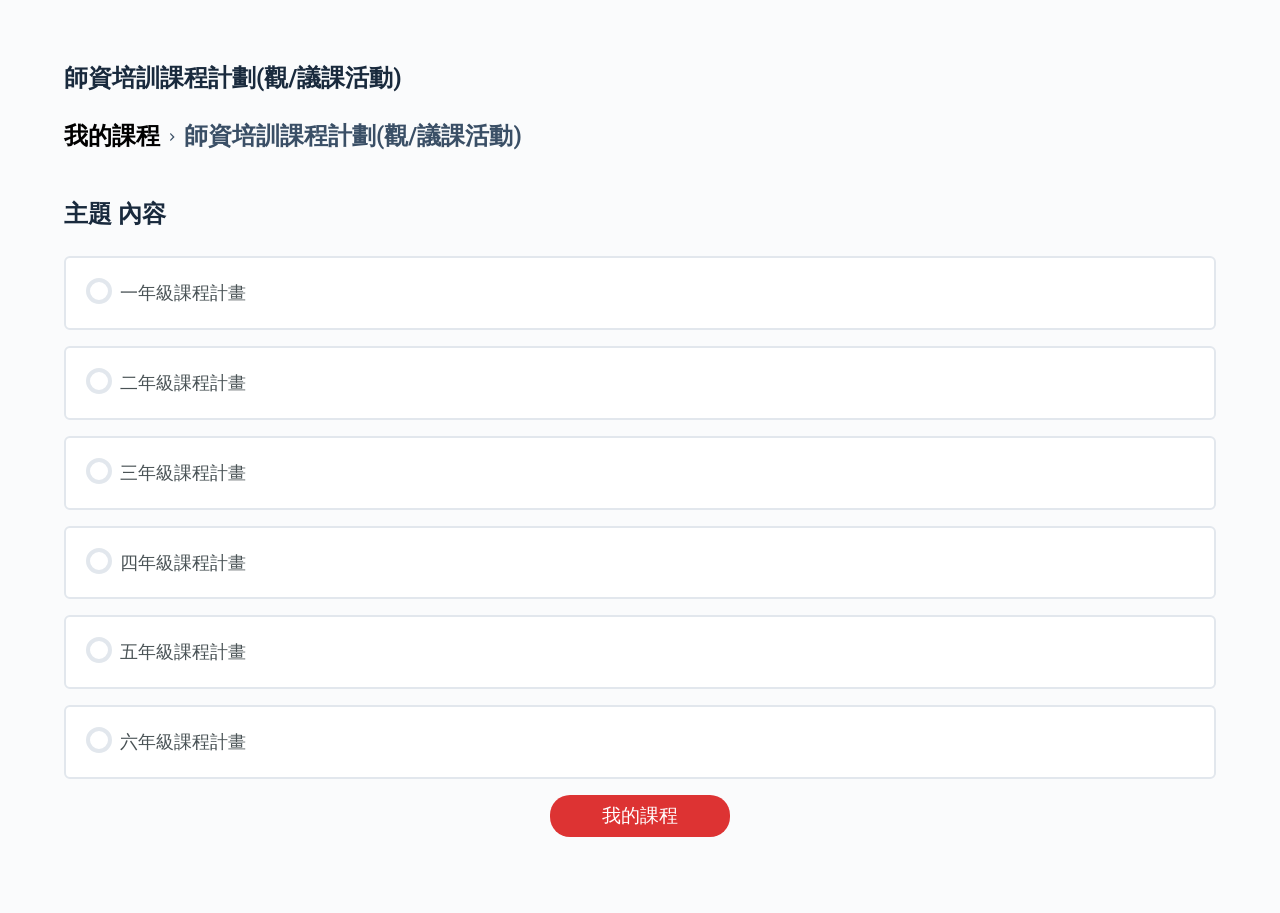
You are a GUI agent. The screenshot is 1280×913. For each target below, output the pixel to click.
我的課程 (640, 816)
